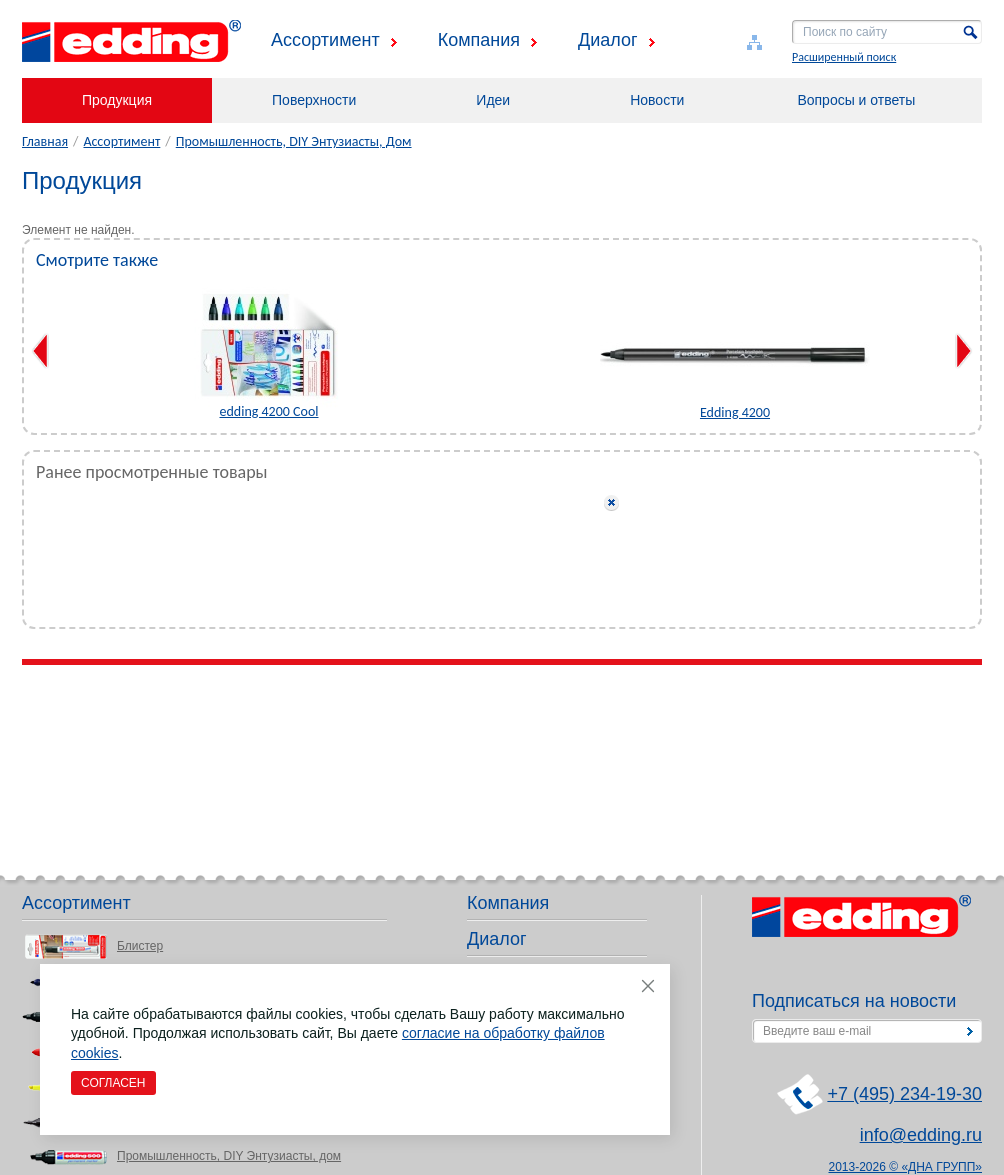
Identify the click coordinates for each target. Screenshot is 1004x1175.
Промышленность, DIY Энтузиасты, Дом (294, 141)
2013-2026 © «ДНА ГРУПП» (906, 1167)
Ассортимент (325, 40)
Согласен (113, 1083)
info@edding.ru (921, 1135)
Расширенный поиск (844, 57)
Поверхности (314, 100)
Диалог (608, 40)
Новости (657, 100)
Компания (479, 40)
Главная (45, 141)
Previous (40, 351)
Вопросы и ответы (856, 100)
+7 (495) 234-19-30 (904, 1094)
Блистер (140, 946)
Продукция (117, 100)
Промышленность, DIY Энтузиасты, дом (229, 1156)
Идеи (493, 100)
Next (963, 351)
